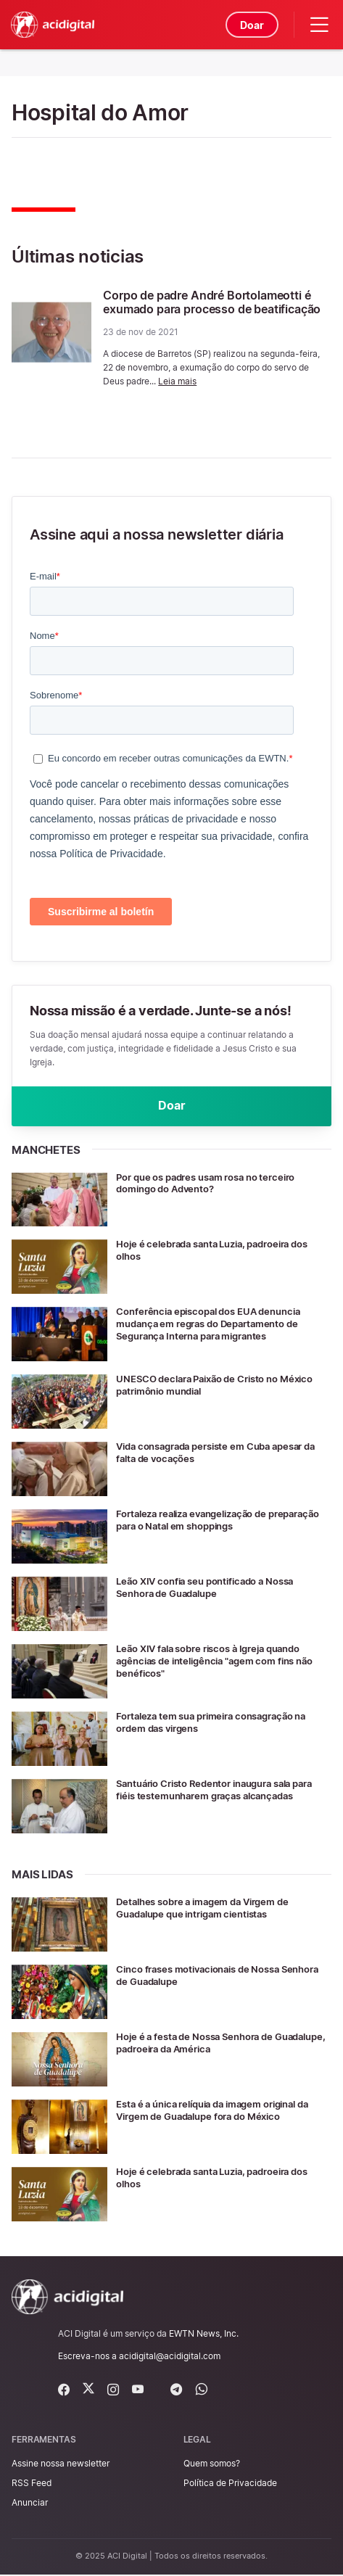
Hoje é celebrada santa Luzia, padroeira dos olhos (221, 1251)
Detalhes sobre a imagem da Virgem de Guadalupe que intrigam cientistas (210, 1908)
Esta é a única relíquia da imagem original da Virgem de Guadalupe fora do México (223, 2111)
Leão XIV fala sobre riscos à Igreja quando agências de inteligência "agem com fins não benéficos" (217, 1661)
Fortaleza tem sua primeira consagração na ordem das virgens (220, 1723)
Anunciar (30, 2503)
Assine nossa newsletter (60, 2464)
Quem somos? (211, 2464)
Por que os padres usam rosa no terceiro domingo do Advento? (214, 1183)
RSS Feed (31, 2484)
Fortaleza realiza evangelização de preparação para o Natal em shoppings (210, 1520)
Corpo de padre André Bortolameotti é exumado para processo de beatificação (212, 302)
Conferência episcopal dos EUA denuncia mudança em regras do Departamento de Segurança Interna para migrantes (216, 1324)
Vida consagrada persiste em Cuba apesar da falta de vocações (218, 1453)
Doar (251, 25)
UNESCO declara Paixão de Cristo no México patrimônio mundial (223, 1386)
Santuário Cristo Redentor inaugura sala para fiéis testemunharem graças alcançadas (213, 1796)
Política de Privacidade (230, 2484)
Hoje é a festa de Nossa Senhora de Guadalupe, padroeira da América (200, 2043)
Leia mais (177, 381)
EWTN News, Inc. (204, 2334)
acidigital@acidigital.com (169, 2357)
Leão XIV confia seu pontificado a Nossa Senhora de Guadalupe (213, 1588)
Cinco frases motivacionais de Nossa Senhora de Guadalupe (205, 1976)
